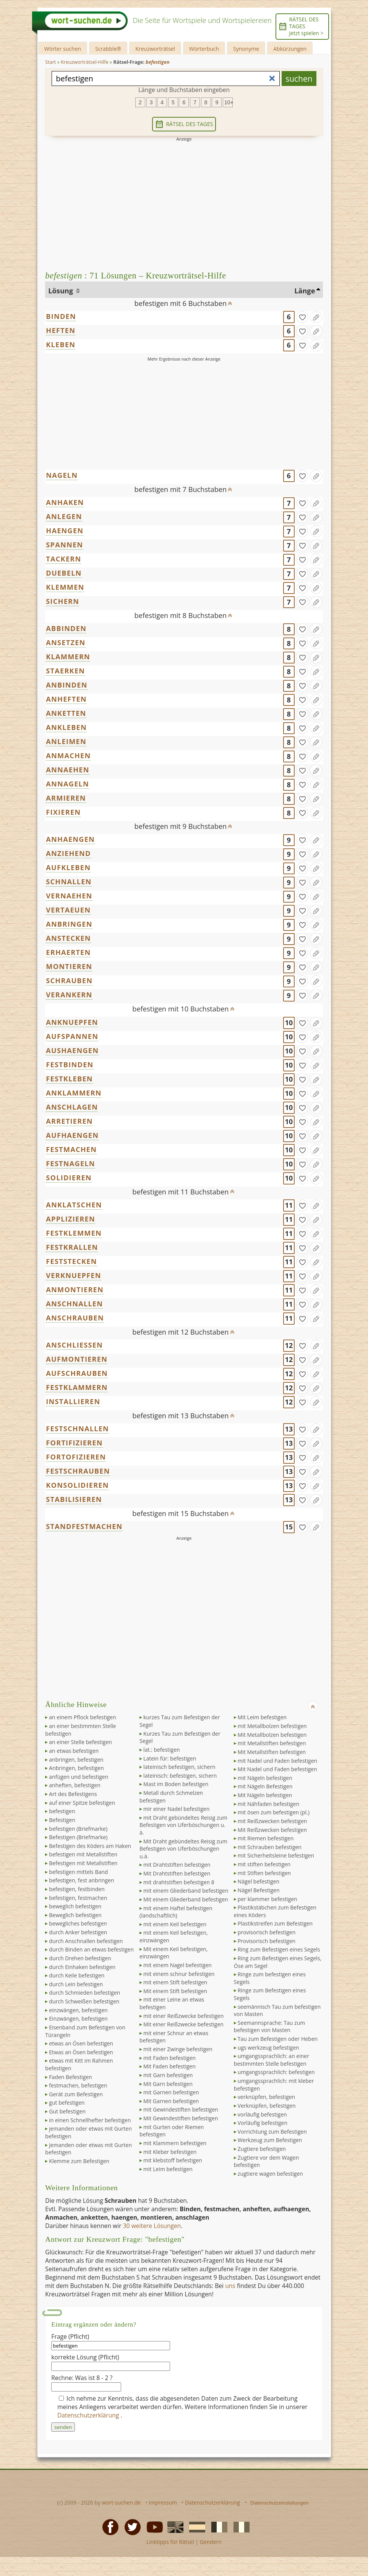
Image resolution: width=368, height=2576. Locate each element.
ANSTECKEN (68, 938)
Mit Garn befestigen (168, 2083)
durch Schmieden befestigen (84, 1992)
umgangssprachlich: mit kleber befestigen (274, 2084)
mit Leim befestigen (168, 2169)
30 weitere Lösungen (152, 2226)
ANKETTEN (66, 713)
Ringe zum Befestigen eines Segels (270, 1994)
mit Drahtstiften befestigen (177, 1864)
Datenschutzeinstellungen (279, 2503)
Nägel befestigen (258, 1881)
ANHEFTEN (66, 699)
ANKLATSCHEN (74, 1204)
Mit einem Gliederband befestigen (185, 1899)
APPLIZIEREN (70, 1218)
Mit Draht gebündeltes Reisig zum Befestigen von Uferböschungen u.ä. (183, 1849)
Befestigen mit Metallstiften (83, 1863)
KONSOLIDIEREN (77, 1485)
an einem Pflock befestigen (82, 1717)
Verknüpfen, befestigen (267, 2105)
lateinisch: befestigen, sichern (180, 1775)
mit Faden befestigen (169, 2057)
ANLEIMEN (66, 741)
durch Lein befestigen (76, 1984)
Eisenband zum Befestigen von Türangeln (85, 2031)
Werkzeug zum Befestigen (270, 2140)
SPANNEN (64, 544)
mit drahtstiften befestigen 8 (178, 1882)
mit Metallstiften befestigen (272, 1743)
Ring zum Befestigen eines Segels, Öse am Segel (277, 1962)
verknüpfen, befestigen (266, 2096)
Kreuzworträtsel (155, 48)
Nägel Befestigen (259, 1890)
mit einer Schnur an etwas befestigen (173, 2036)
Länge (304, 290)
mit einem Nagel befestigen (177, 1965)
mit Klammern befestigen (174, 2143)
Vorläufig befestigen (262, 2122)
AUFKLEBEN (68, 867)
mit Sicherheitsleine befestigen (276, 1855)
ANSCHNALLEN (74, 1303)
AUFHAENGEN (72, 1135)
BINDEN (61, 316)
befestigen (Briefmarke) (78, 1828)
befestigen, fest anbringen (81, 1880)
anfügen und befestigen (78, 1776)
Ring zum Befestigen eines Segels (279, 1949)
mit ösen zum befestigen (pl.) (274, 1812)
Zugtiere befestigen (262, 2148)
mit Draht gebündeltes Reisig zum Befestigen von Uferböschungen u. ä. (183, 1825)
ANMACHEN (68, 755)
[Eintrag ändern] (316, 317)
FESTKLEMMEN (74, 1233)
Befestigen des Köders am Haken (90, 1845)
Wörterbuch (204, 48)
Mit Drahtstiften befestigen (176, 1873)
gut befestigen (66, 2102)
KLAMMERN (68, 656)
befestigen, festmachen (78, 1897)
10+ (228, 102)
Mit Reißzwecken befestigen (272, 1829)
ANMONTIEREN (75, 1289)
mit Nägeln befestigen (265, 1778)
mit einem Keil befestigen (174, 1924)
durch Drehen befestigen (80, 1958)
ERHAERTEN (68, 952)
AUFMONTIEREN (76, 1359)
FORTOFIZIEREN (76, 1456)
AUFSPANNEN (72, 1036)
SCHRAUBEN (69, 980)
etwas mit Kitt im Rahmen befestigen (79, 2064)
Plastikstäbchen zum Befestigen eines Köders (275, 1911)
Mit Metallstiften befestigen (272, 1752)
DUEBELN (63, 573)
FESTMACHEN (71, 1149)
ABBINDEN (66, 628)
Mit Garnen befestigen (171, 2101)
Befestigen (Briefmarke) (78, 1837)
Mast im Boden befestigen (175, 1784)
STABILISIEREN (74, 1499)
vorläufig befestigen (262, 2114)
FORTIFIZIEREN (74, 1442)
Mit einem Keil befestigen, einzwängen (173, 1952)
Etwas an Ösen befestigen (81, 2052)
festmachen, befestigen (78, 2085)
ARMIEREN (66, 798)
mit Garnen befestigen (171, 2092)
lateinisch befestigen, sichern (179, 1766)
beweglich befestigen (75, 1906)
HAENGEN (64, 530)
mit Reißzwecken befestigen (272, 1821)
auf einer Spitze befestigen (82, 1802)
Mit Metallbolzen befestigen (272, 1734)
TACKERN (63, 558)
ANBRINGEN (69, 924)
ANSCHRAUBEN (75, 1317)
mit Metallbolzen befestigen (272, 1726)
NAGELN (62, 475)
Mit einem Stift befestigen (175, 1991)
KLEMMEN (65, 587)
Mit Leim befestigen (262, 1717)
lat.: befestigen (161, 1749)
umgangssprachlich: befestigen (276, 2072)
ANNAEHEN (67, 769)
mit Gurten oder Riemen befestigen (171, 2130)
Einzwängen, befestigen (78, 2018)
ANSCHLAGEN (72, 1107)
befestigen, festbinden (76, 1889)
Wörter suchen (62, 48)
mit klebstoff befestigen (172, 2160)
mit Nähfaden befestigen (268, 1803)
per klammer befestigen (267, 1899)
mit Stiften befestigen (264, 1873)
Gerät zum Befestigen (76, 2094)
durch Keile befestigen (76, 1975)
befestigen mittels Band (78, 1871)
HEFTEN (60, 330)
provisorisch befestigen (266, 1932)
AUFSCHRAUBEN (77, 1373)
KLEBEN (60, 344)
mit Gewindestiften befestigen (180, 2109)
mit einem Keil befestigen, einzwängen (173, 1936)
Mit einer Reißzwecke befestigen (183, 2024)
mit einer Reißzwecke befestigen (183, 2015)
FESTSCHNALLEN (77, 1428)
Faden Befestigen (70, 2077)
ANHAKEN (65, 502)
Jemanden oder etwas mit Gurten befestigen (88, 2148)
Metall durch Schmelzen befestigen (171, 1796)
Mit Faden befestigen (169, 2066)
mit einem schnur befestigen (178, 1973)
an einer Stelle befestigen (80, 1742)
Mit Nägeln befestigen (265, 1795)
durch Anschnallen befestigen (86, 1941)
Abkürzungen (289, 48)
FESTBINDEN (69, 1064)
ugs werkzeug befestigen (268, 2047)
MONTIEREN (69, 966)
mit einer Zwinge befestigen (177, 2049)
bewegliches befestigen (78, 1923)
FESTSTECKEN (71, 1261)
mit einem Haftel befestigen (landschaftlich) (175, 1911)
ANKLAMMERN (74, 1092)
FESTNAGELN (70, 1163)
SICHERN (62, 601)
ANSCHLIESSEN (74, 1344)
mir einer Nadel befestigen (176, 1808)
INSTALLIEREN (73, 1401)
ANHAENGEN (70, 839)
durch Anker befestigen (78, 1932)
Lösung (61, 290)
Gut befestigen (67, 2111)
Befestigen (62, 1820)
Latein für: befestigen (169, 1758)
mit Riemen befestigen (265, 1838)
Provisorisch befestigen (266, 1941)
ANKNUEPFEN (72, 1022)
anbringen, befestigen (76, 1759)
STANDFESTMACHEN (84, 1526)
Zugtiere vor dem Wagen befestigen (266, 2161)
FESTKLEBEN (69, 1078)
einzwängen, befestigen (78, 2010)
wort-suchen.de (121, 2502)
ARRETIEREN (69, 1121)
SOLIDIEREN (68, 1177)
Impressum (163, 2502)
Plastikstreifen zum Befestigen (275, 1923)
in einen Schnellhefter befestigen (90, 2120)
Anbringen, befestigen (76, 1768)
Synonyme (246, 48)
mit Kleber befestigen (169, 2151)
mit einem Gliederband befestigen (185, 1890)
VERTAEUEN (68, 909)
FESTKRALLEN (72, 1247)
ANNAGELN (67, 783)
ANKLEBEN (66, 727)
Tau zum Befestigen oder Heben (278, 2038)
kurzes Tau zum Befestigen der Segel (179, 1721)
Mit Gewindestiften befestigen (180, 2118)
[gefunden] (302, 317)
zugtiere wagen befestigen (270, 2173)
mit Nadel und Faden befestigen (277, 1760)
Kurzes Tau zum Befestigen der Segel (179, 1737)
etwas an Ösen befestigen (81, 2043)
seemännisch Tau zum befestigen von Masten (277, 2010)
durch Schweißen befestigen (84, 2001)
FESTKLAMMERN (76, 1387)
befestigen (62, 1811)
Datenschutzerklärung (89, 2415)
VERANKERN (69, 994)
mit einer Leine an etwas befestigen (171, 2003)
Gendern (211, 2541)
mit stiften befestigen (264, 1864)
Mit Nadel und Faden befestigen (277, 1769)
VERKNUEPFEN (73, 1275)
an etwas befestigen (74, 1750)
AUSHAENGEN (72, 1050)
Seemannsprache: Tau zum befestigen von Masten (269, 2026)
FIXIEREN (63, 812)
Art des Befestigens (73, 1794)
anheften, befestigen (74, 1785)
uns (230, 2286)
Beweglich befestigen (75, 1915)
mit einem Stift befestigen (175, 1982)
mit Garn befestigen (168, 2075)
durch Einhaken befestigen (82, 1967)
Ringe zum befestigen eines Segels (270, 1978)
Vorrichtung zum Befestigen (272, 2131)
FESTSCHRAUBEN (78, 1471)
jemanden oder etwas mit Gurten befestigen (88, 2132)
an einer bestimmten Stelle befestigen (80, 1729)
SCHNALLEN (68, 881)
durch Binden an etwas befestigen (91, 1949)
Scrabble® (108, 48)
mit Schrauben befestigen (270, 1847)
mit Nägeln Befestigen (265, 1786)
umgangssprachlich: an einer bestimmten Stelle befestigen (271, 2059)
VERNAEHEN (69, 895)
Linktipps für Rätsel (170, 2541)
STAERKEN (65, 670)
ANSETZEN (65, 642)
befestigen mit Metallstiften (83, 1854)
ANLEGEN (64, 516)
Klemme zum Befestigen (79, 2161)
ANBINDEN (66, 684)
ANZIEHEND (68, 853)
